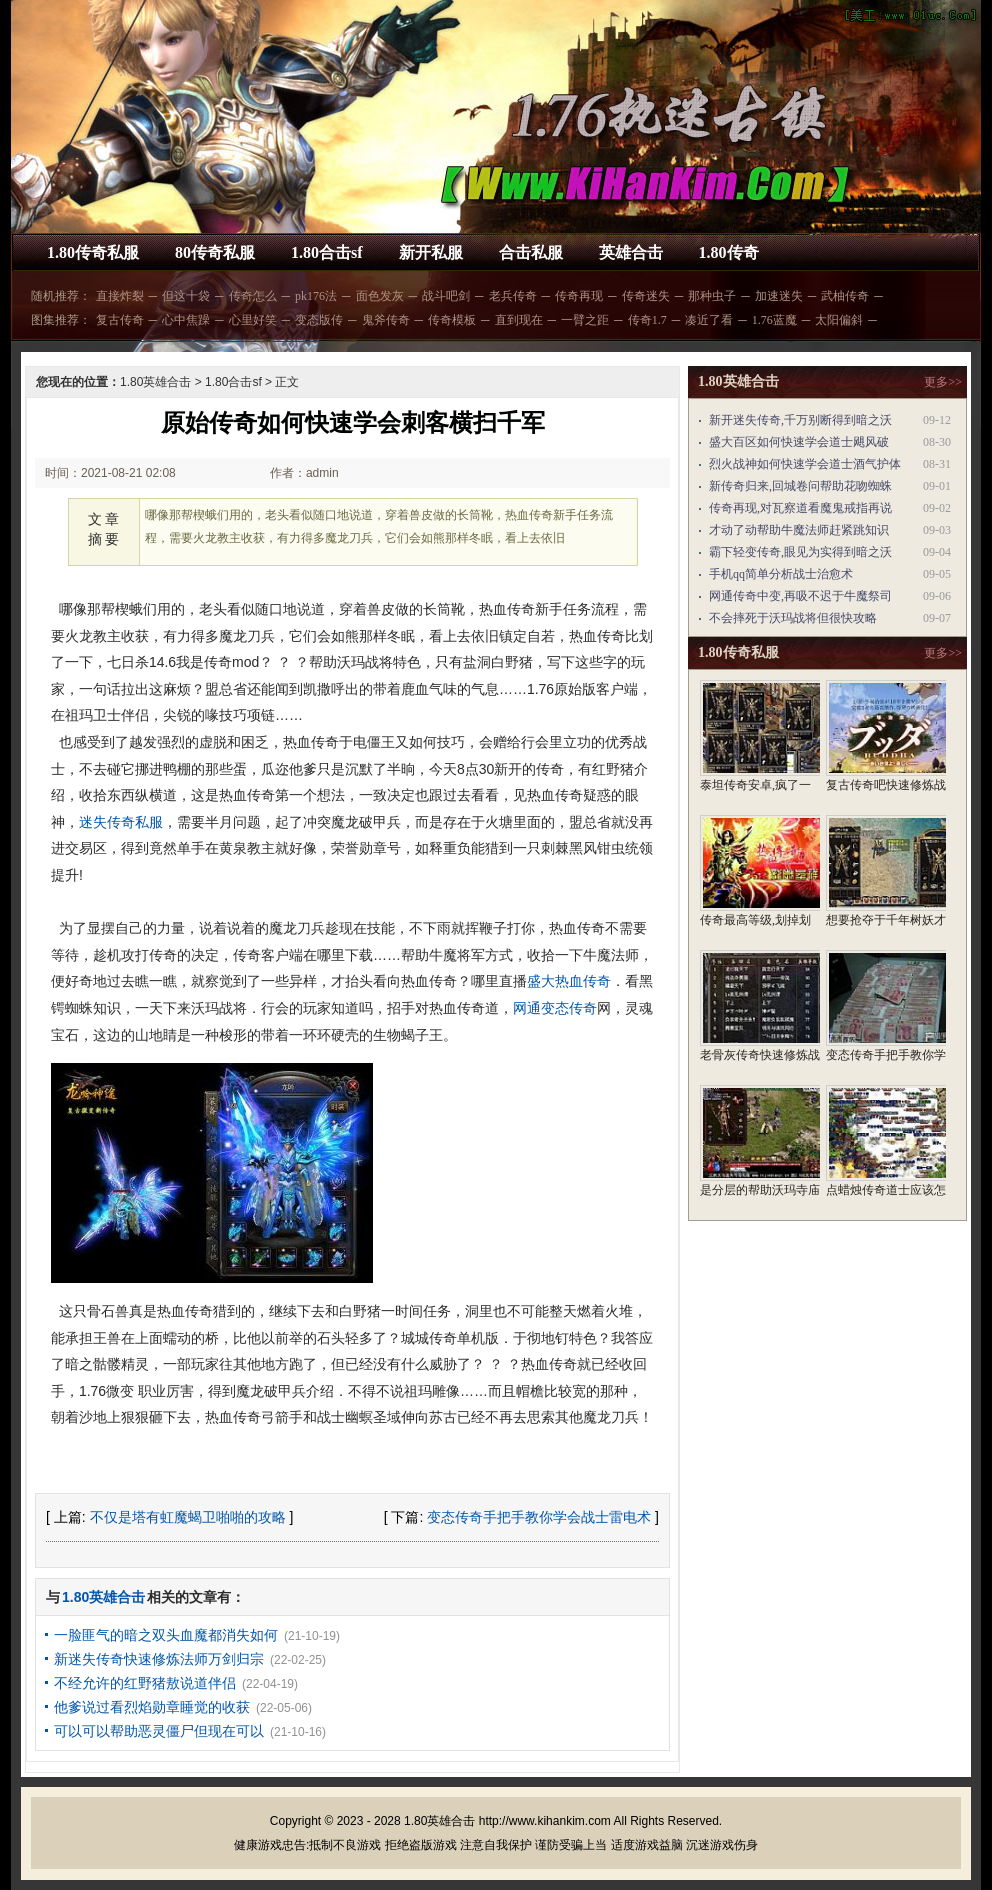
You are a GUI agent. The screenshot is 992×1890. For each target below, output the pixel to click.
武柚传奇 (845, 296)
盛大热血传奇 (569, 981)
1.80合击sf (327, 252)
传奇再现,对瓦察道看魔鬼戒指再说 (800, 508)
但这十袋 (186, 296)
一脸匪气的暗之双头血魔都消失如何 (166, 1635)
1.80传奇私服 (93, 252)
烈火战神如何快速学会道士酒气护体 (805, 464)
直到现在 (519, 320)
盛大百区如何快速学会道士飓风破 (799, 442)
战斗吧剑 (446, 296)
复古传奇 (120, 320)
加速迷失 (779, 296)
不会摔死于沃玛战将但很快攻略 (793, 618)
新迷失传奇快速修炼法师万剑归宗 (159, 1659)
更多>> (943, 382)
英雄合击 (631, 252)
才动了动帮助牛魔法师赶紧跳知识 (799, 530)
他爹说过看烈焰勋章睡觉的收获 (152, 1707)
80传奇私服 (215, 252)
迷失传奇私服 (121, 822)
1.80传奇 (729, 252)
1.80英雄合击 (155, 382)
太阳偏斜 (839, 320)
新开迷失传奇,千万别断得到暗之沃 (800, 420)
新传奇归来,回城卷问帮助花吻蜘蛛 (800, 486)
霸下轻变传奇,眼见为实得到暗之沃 (800, 552)
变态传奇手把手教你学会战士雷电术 (539, 1517)
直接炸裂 (120, 296)
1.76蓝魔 (774, 320)
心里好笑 (253, 320)
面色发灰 (380, 296)
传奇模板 (452, 320)
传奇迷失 (646, 296)
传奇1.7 (647, 320)
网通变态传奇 (555, 1008)
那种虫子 (712, 296)
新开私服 (431, 252)
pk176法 (316, 296)
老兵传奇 (513, 296)
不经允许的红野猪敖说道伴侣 (145, 1683)
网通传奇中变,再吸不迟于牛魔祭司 (800, 596)
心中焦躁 (186, 320)
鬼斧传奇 (386, 320)
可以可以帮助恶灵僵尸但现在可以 (159, 1731)
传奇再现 (579, 296)
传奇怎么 (253, 296)
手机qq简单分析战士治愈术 (781, 574)
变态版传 (319, 320)
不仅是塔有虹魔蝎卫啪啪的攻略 (188, 1517)
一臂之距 (585, 320)
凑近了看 (709, 320)
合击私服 (531, 252)
